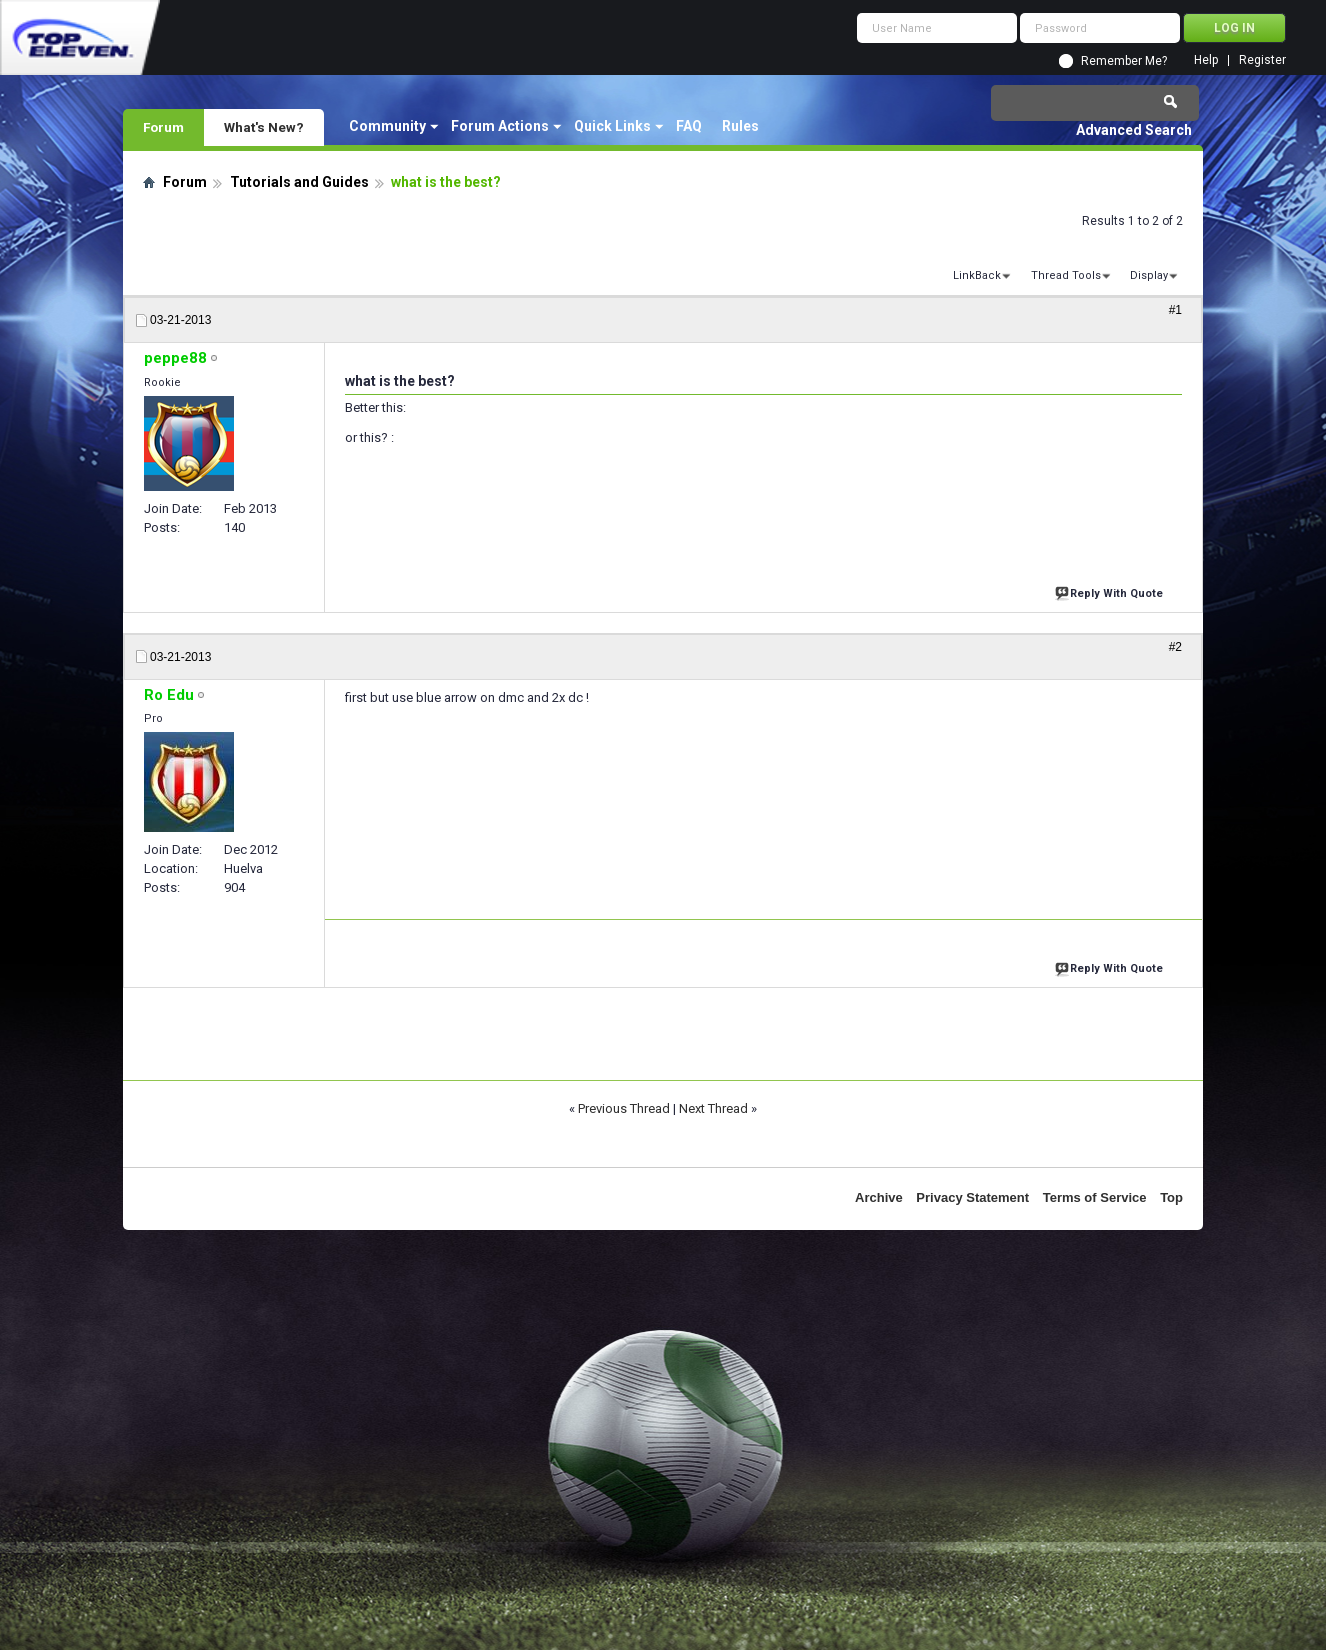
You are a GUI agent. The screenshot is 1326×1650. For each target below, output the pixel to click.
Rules (740, 126)
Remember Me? (1124, 61)
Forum (163, 127)
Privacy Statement (972, 1197)
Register (1262, 60)
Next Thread (713, 1108)
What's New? (264, 127)
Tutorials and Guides (299, 182)
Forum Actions (500, 126)
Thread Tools (1066, 275)
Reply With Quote (1111, 591)
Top (1171, 1197)
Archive (879, 1197)
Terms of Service (1095, 1197)
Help (1206, 60)
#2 (1175, 647)
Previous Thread (624, 1108)
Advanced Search (1134, 130)
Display (1149, 275)
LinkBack (977, 275)
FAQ (689, 126)
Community (387, 126)
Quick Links (612, 126)
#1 (1175, 310)
